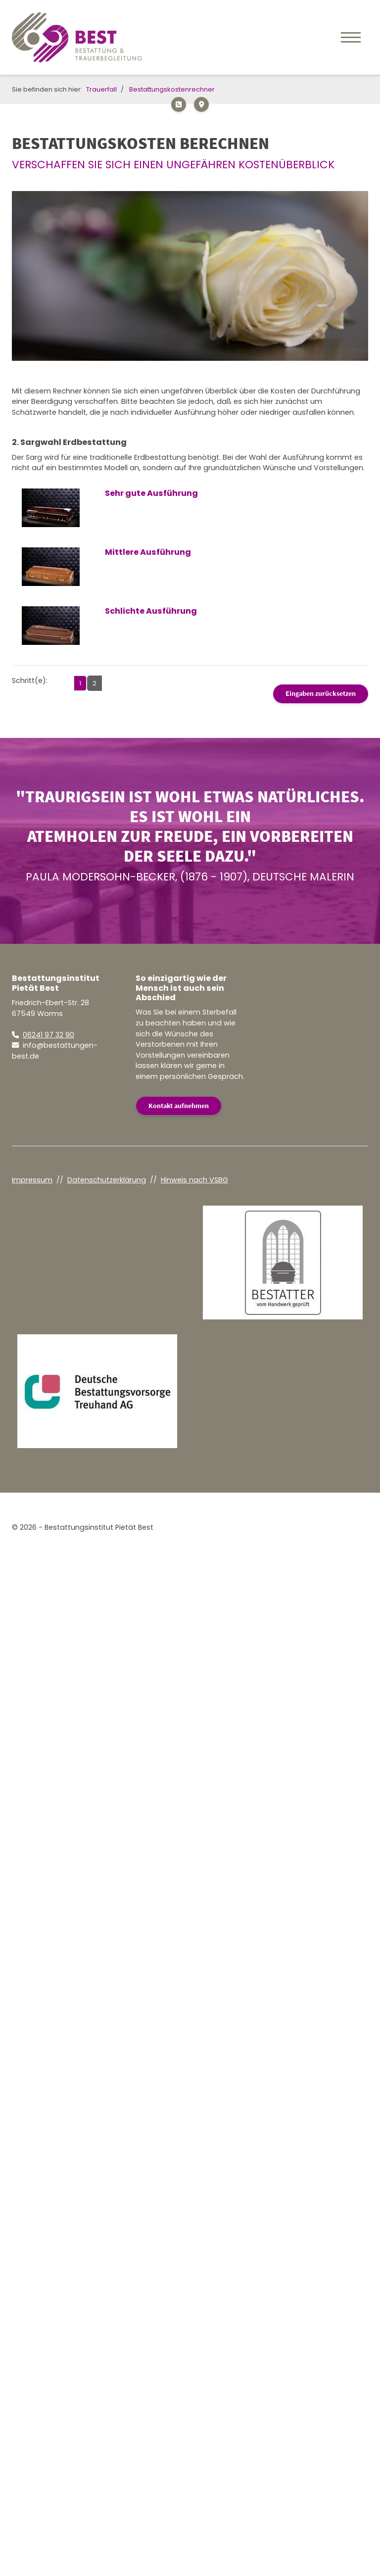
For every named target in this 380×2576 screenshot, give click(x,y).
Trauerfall (101, 89)
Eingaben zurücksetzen (320, 693)
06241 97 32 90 (48, 1035)
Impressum (32, 1180)
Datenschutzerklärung (106, 1180)
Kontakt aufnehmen (178, 1105)
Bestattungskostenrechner (172, 89)
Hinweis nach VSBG (194, 1180)
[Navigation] (350, 37)
